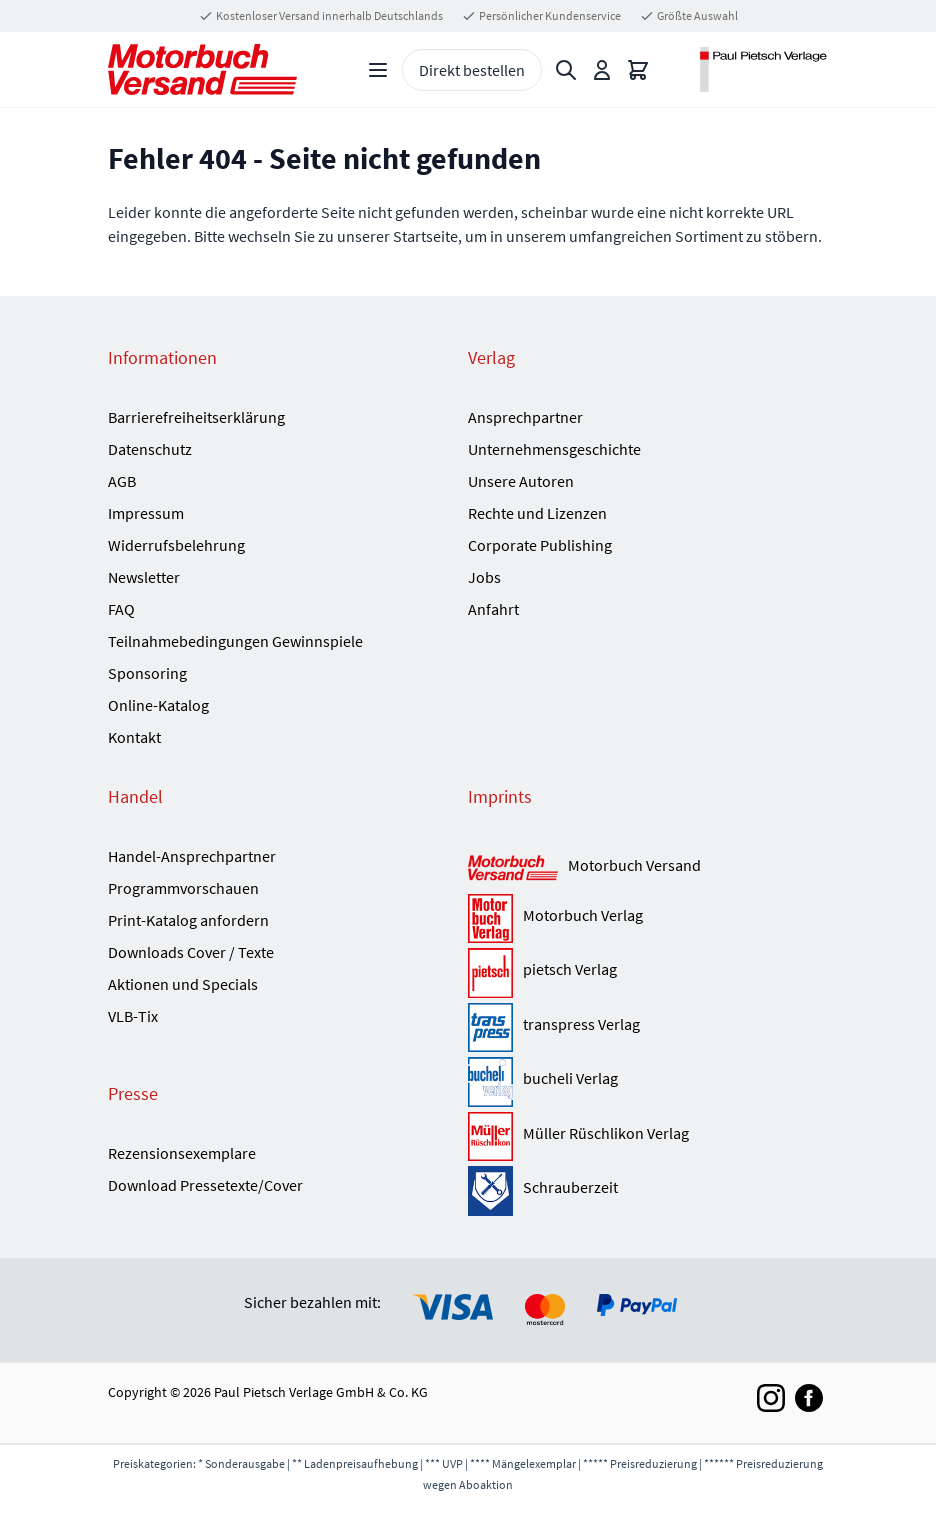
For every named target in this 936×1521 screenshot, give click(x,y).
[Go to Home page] (202, 69)
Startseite (425, 236)
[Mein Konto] (602, 70)
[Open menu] (378, 70)
